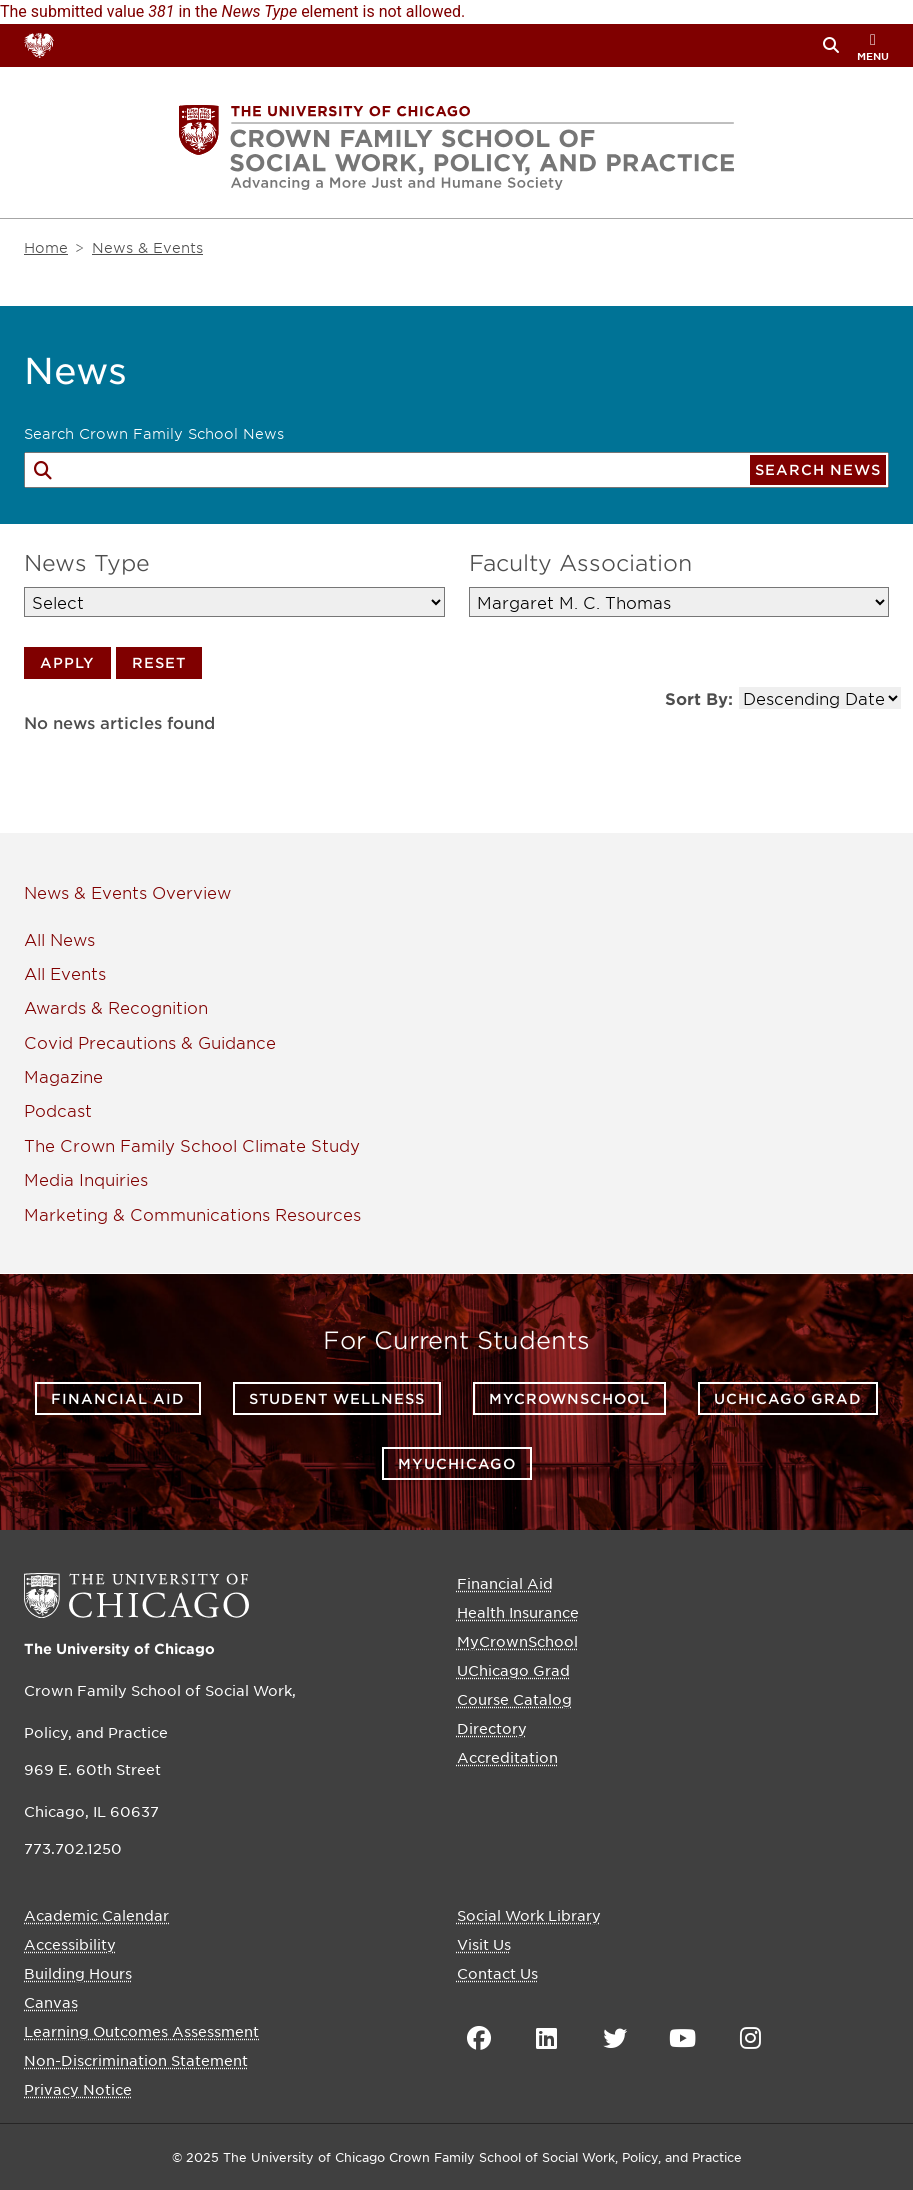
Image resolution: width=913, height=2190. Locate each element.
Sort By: (699, 698)
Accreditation (507, 1757)
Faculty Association (580, 562)
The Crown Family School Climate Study (192, 1145)
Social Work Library (529, 1915)
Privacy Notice (78, 2089)
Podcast (58, 1110)
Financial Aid (118, 1398)
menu (873, 47)
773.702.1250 (73, 1848)
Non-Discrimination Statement (136, 2060)
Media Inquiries (86, 1179)
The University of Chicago (119, 1648)
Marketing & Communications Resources (192, 1214)
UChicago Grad (788, 1398)
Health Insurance (518, 1612)
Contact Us (497, 1973)
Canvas (51, 2002)
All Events (65, 973)
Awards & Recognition (116, 1007)
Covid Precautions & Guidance (150, 1042)
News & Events (85, 892)
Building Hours (78, 1973)
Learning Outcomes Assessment (141, 2031)
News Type (87, 562)
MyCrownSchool (569, 1398)
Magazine (63, 1076)
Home (46, 247)
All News (59, 939)
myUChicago (457, 1463)
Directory (492, 1728)
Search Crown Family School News (154, 433)
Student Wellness (337, 1398)
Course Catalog (514, 1699)
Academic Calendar (96, 1915)
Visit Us (484, 1944)
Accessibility (70, 1944)
